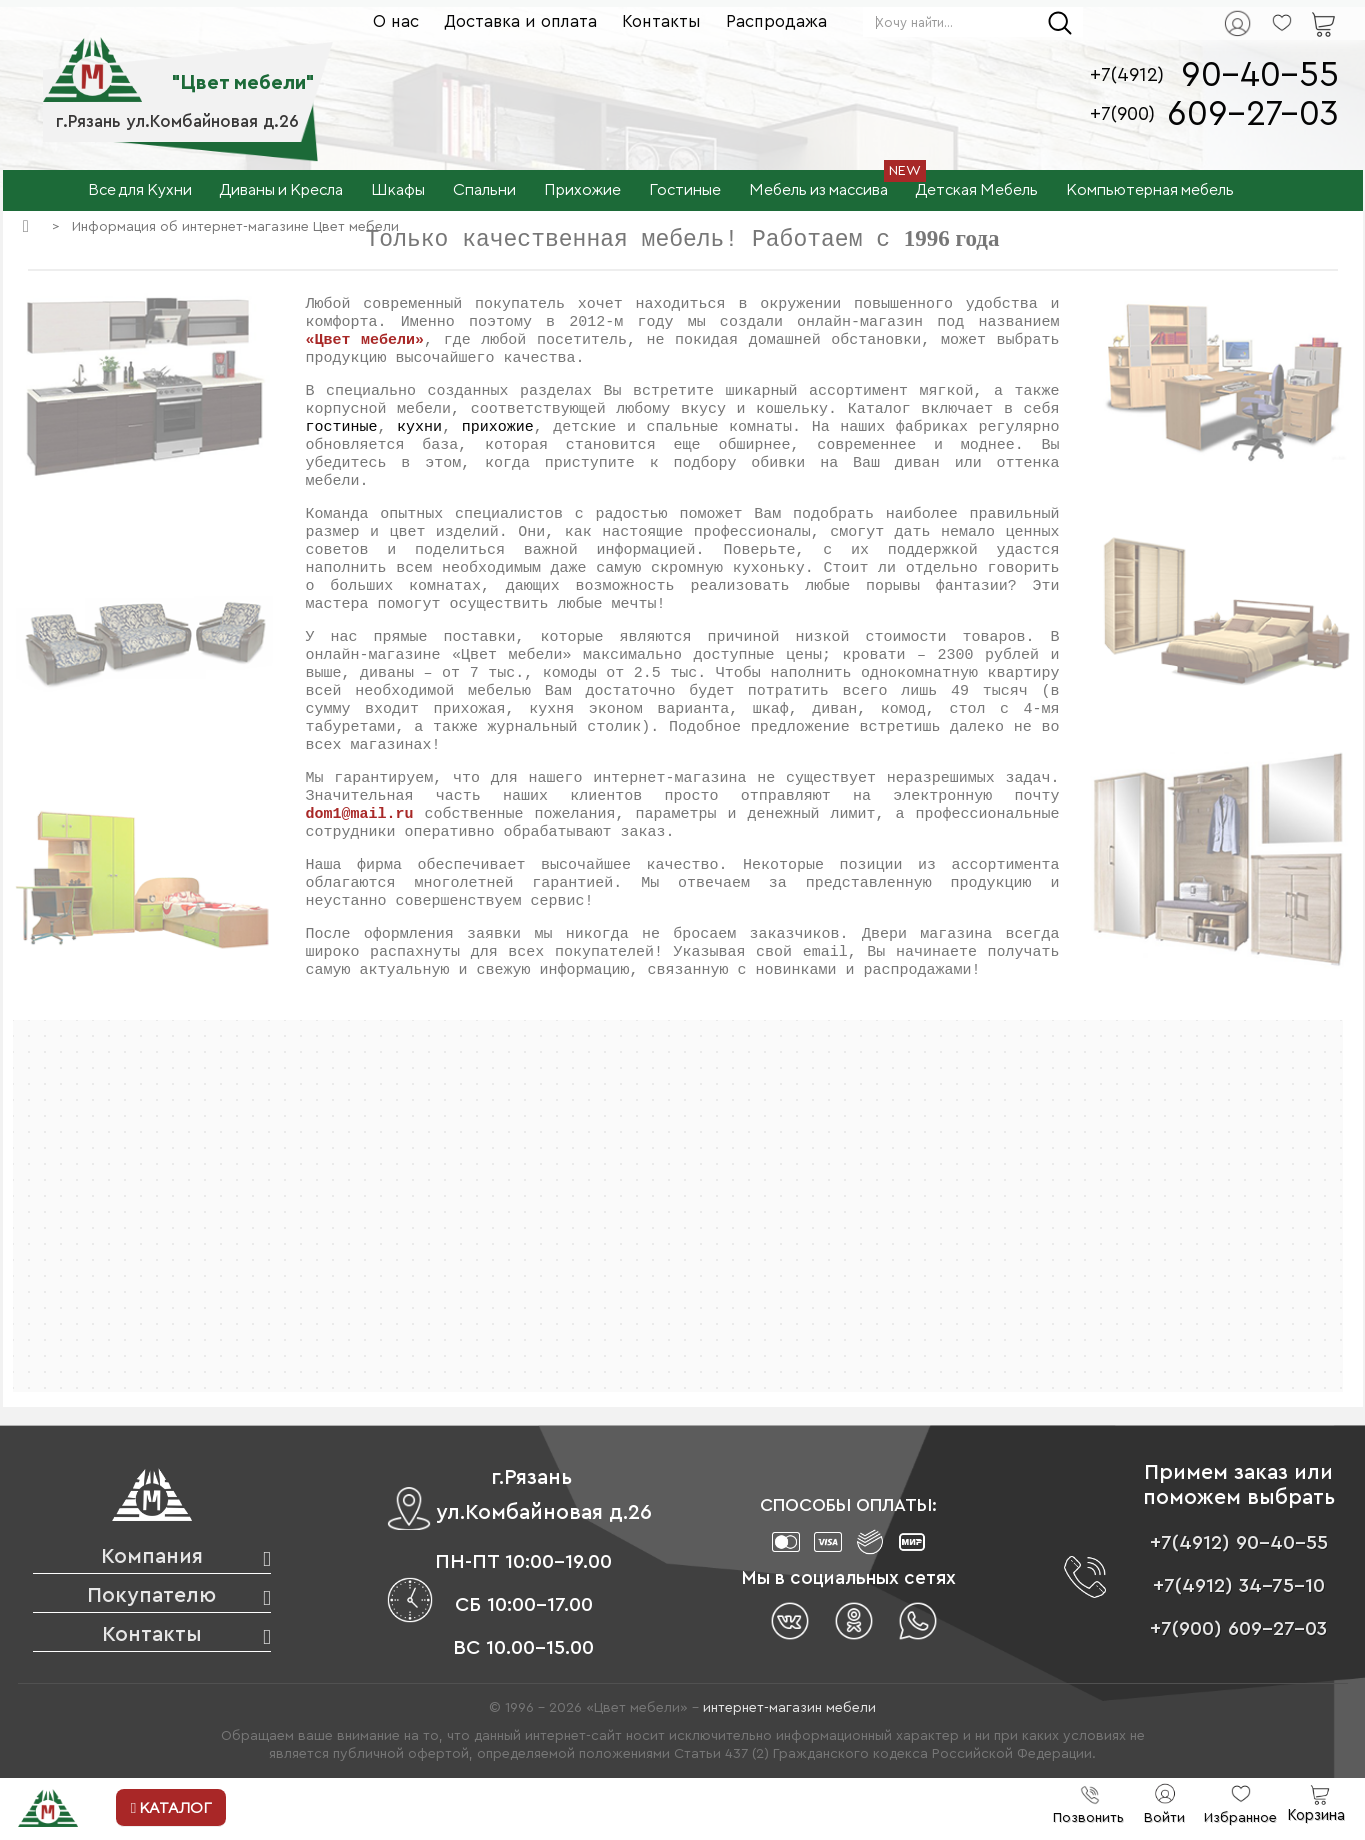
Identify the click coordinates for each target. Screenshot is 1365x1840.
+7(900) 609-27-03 (1238, 1630)
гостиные (342, 429)
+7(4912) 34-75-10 (1239, 1587)
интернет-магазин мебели (789, 1709)
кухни (419, 429)
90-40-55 (1260, 75)
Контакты (661, 21)
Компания (152, 1557)
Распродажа (776, 21)
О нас (396, 21)
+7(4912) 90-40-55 (1239, 1544)
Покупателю (151, 1596)
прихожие (498, 429)
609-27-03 (1253, 114)
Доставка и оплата (520, 21)
